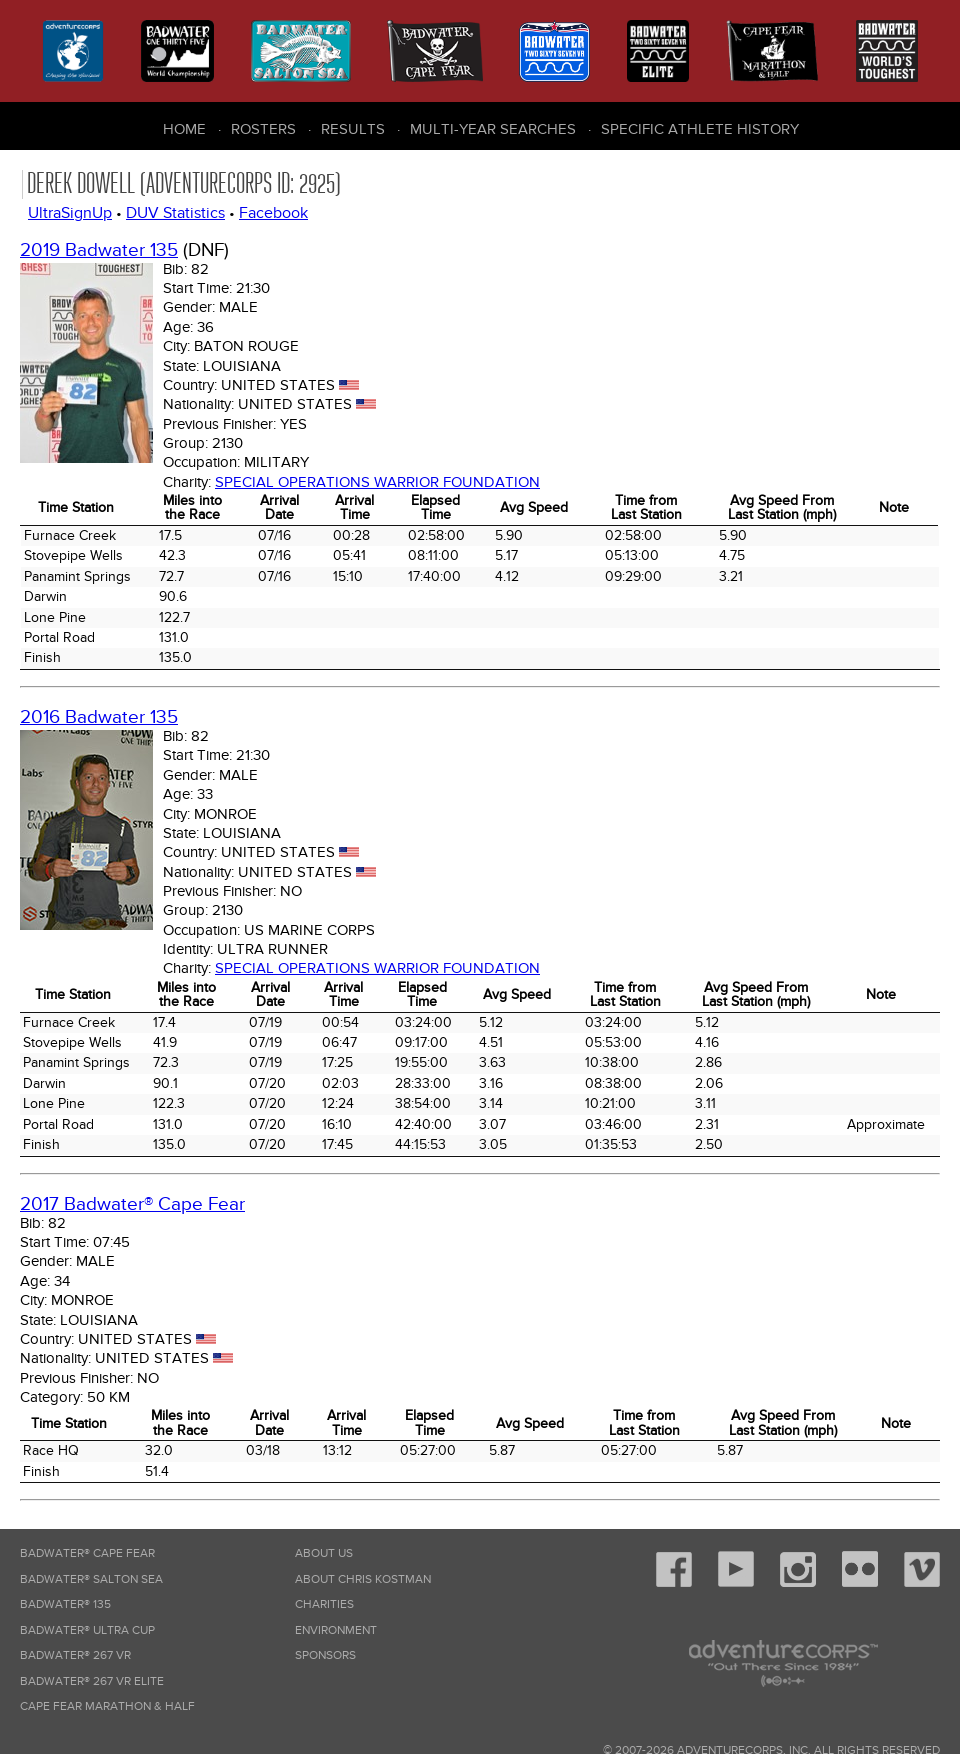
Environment (336, 1630)
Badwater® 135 (65, 1604)
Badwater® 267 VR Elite (92, 1681)
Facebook (273, 213)
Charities (324, 1604)
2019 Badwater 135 (99, 250)
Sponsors (325, 1655)
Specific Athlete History (700, 129)
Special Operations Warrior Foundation (377, 482)
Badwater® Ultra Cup (87, 1630)
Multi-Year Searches (493, 129)
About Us (324, 1553)
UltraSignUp (70, 213)
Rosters (263, 129)
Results (353, 129)
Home (184, 129)
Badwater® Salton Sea (91, 1579)
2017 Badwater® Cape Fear (132, 1204)
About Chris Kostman (363, 1579)
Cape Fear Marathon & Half (107, 1706)
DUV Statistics (175, 213)
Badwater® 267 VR (75, 1655)
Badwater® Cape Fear (87, 1553)
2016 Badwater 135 (99, 717)
